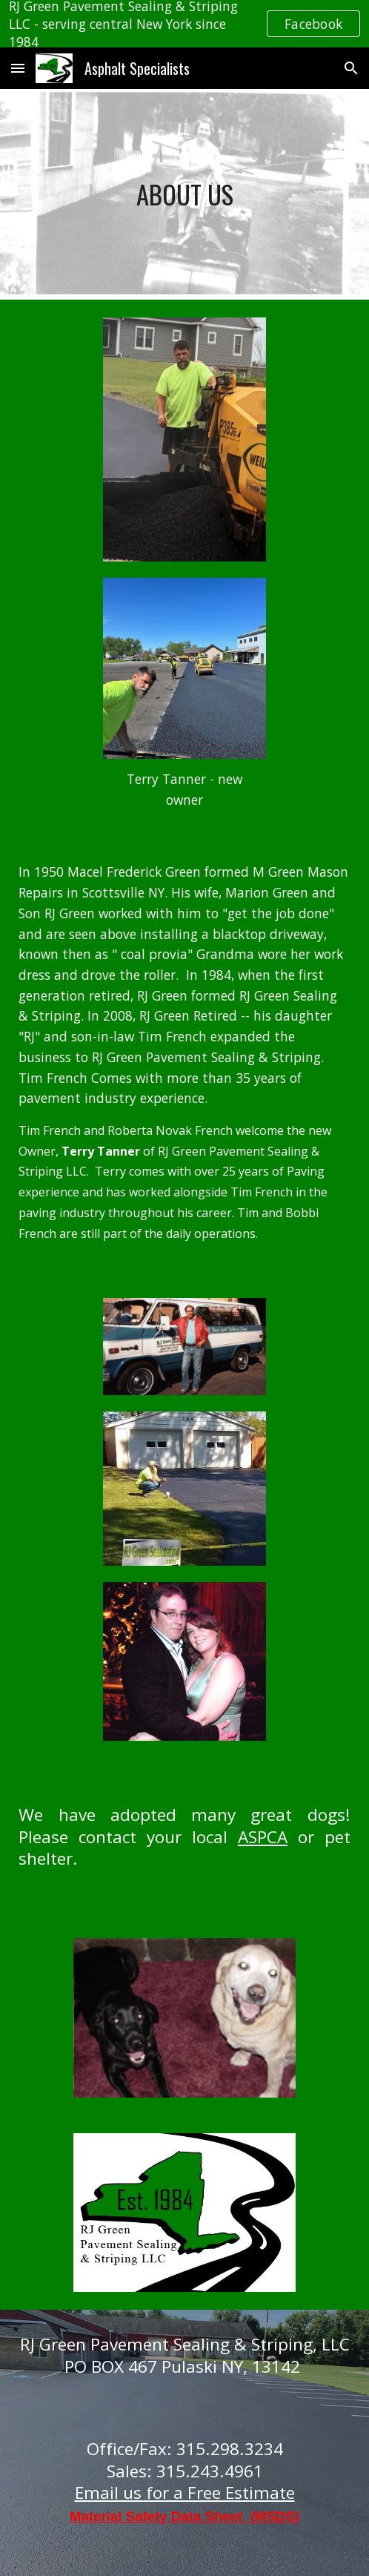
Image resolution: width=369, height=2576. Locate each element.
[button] (18, 67)
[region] (184, 23)
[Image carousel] (184, 2018)
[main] (184, 195)
